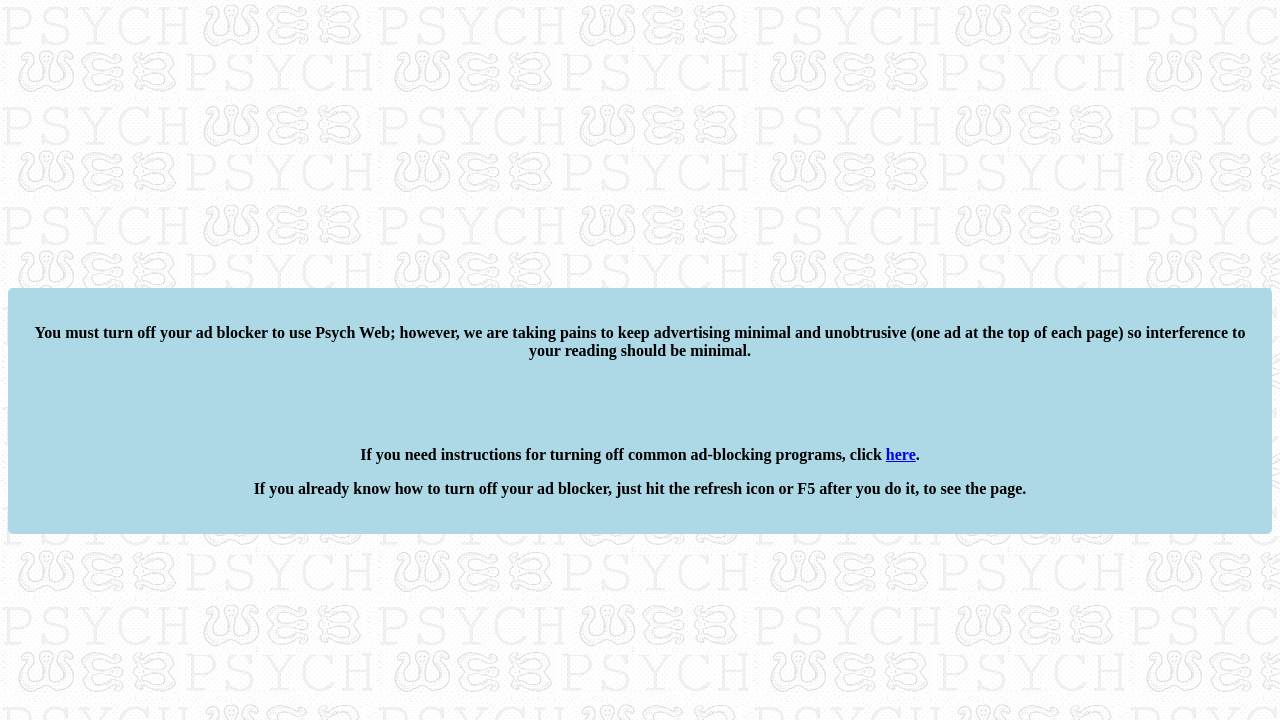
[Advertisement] (608, 148)
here (901, 454)
